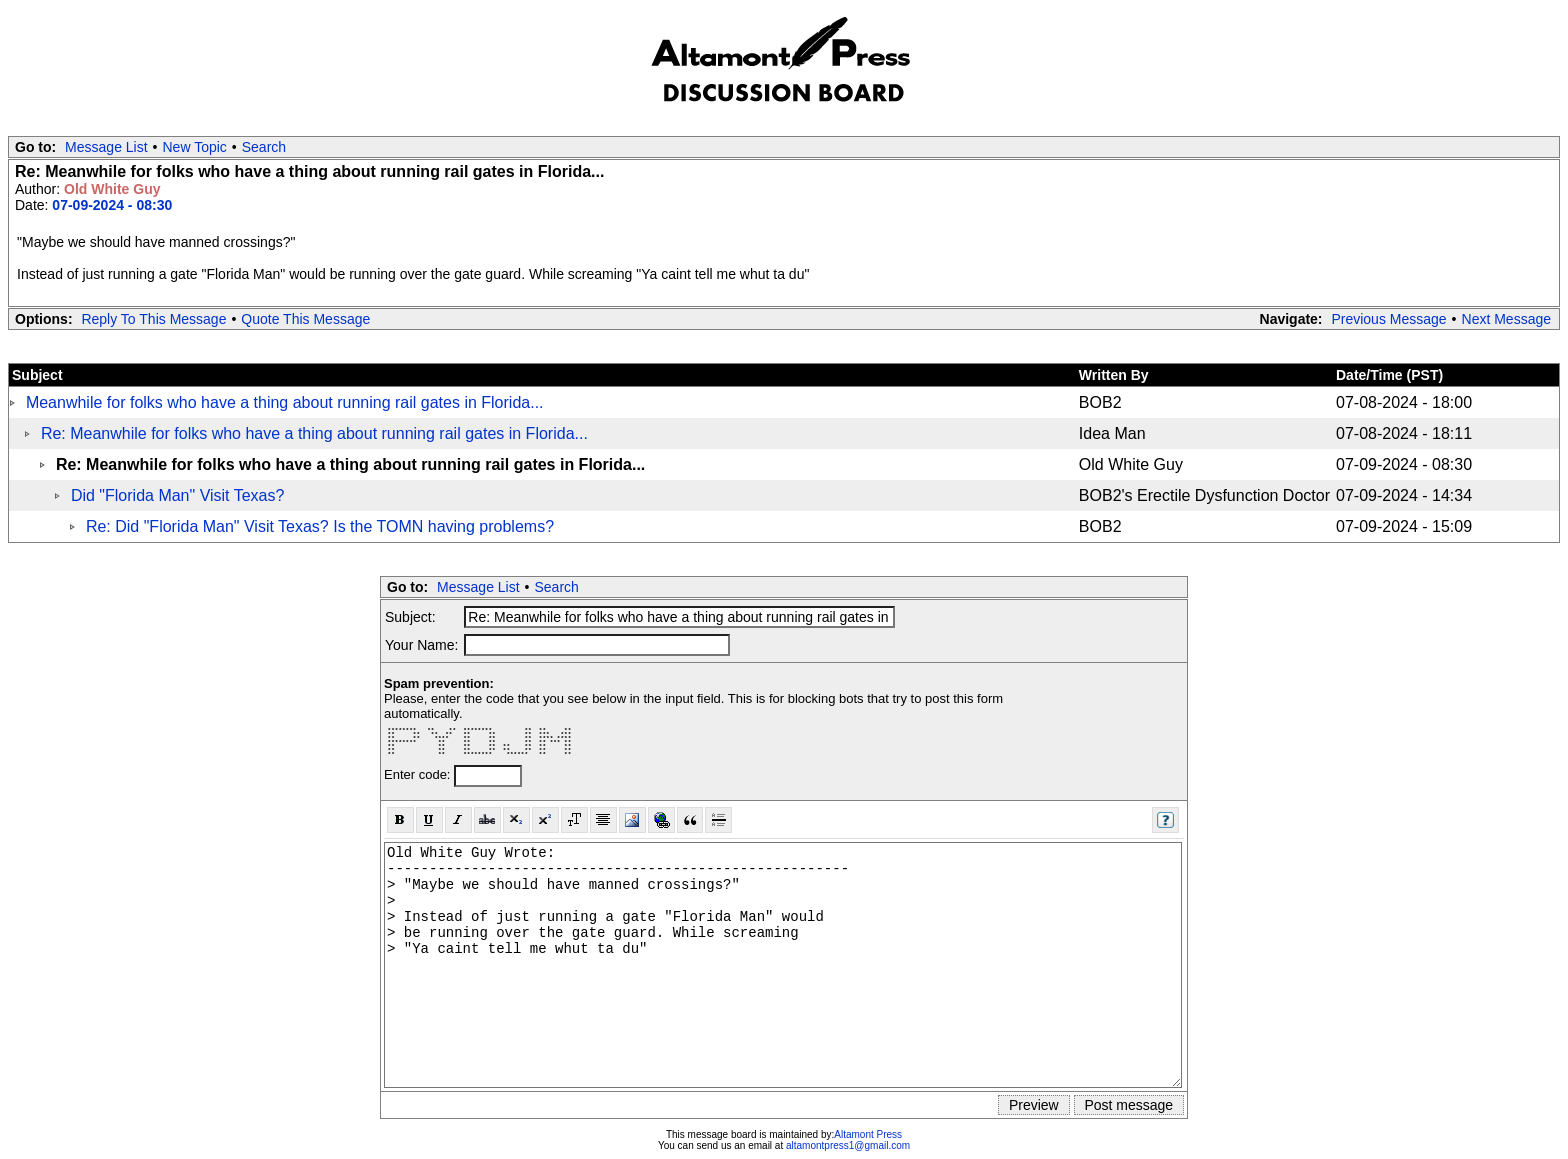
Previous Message (1388, 319)
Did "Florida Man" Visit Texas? (178, 495)
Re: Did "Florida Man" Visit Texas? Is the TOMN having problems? (320, 526)
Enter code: (419, 774)
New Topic (195, 147)
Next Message (1506, 319)
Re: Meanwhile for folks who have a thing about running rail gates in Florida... (314, 433)
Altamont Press (868, 1134)
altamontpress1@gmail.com (848, 1145)
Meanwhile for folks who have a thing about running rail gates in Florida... (285, 402)
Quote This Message (305, 319)
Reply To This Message (153, 319)
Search (264, 147)
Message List (106, 147)
